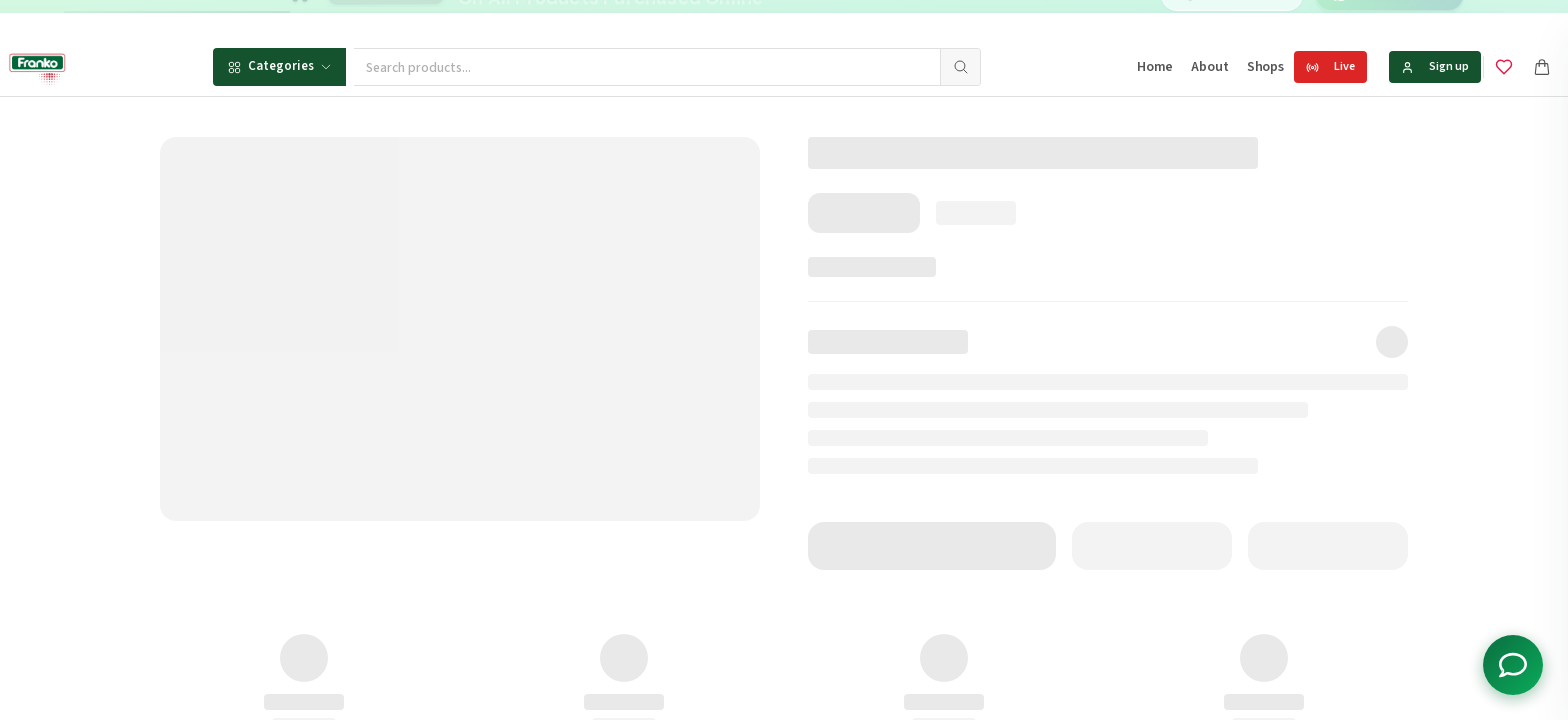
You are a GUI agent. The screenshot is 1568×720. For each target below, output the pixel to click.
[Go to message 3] (851, 19)
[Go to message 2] (830, 19)
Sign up (1435, 66)
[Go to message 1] (808, 19)
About (1209, 67)
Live (1330, 66)
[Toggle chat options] (1513, 665)
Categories (279, 66)
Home (1155, 67)
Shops (1265, 67)
